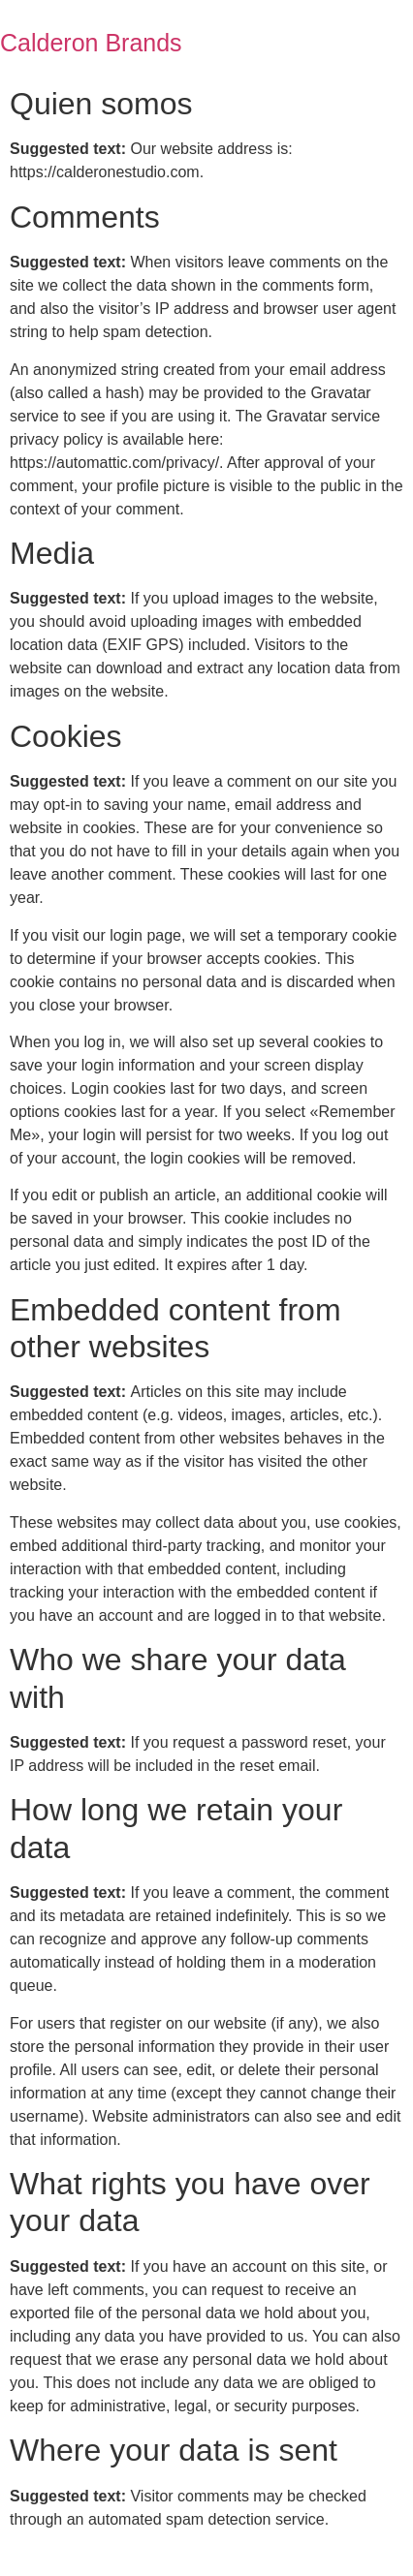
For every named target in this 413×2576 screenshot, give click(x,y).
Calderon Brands (91, 42)
